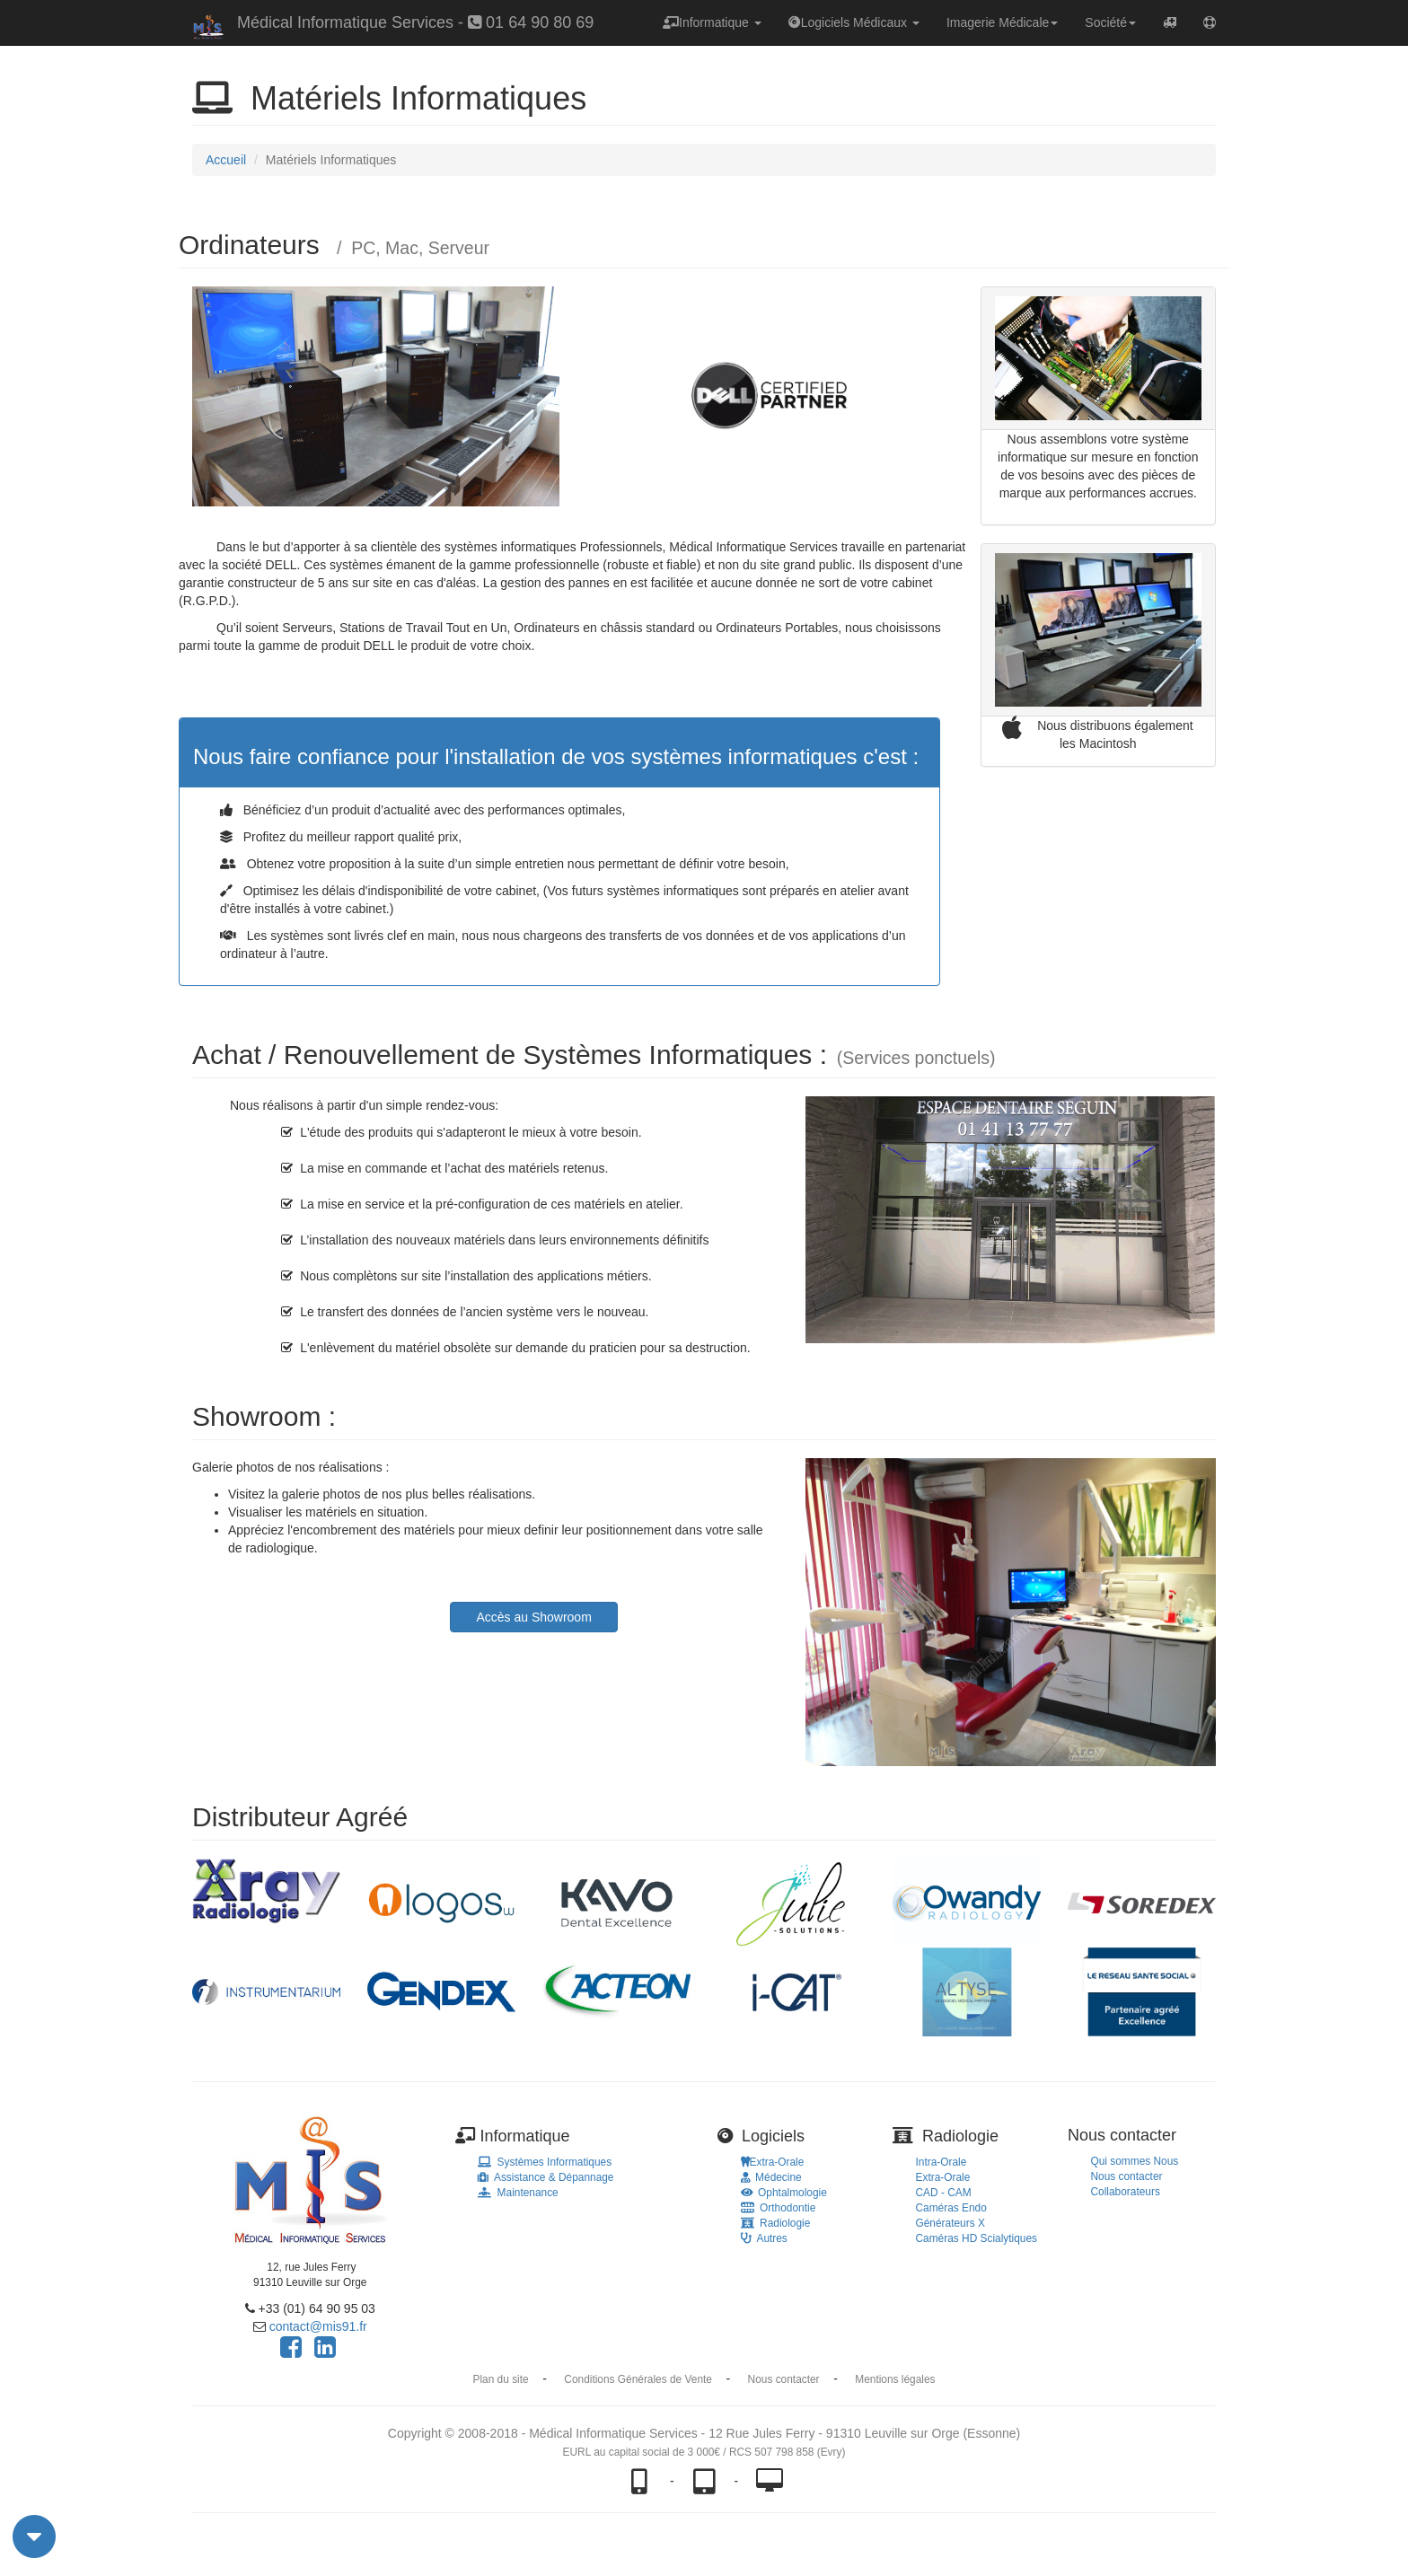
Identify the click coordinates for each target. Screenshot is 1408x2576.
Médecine (771, 2177)
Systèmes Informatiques (545, 2162)
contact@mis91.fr (318, 2326)
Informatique (712, 22)
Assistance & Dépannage (545, 2177)
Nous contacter (1127, 2176)
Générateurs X (950, 2223)
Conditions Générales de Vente (638, 2379)
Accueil (226, 160)
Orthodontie (778, 2208)
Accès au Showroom (533, 1617)
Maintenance (518, 2192)
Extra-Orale (773, 2162)
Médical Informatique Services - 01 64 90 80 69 (415, 22)
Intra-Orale (941, 2162)
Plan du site (501, 2379)
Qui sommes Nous (1135, 2161)
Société (1110, 22)
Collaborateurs (1125, 2191)
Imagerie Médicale (1002, 22)
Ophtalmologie (784, 2192)
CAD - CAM (944, 2192)
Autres (764, 2238)
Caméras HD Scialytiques (976, 2238)
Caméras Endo (951, 2208)
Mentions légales (895, 2379)
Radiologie (776, 2223)
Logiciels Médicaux (854, 22)
